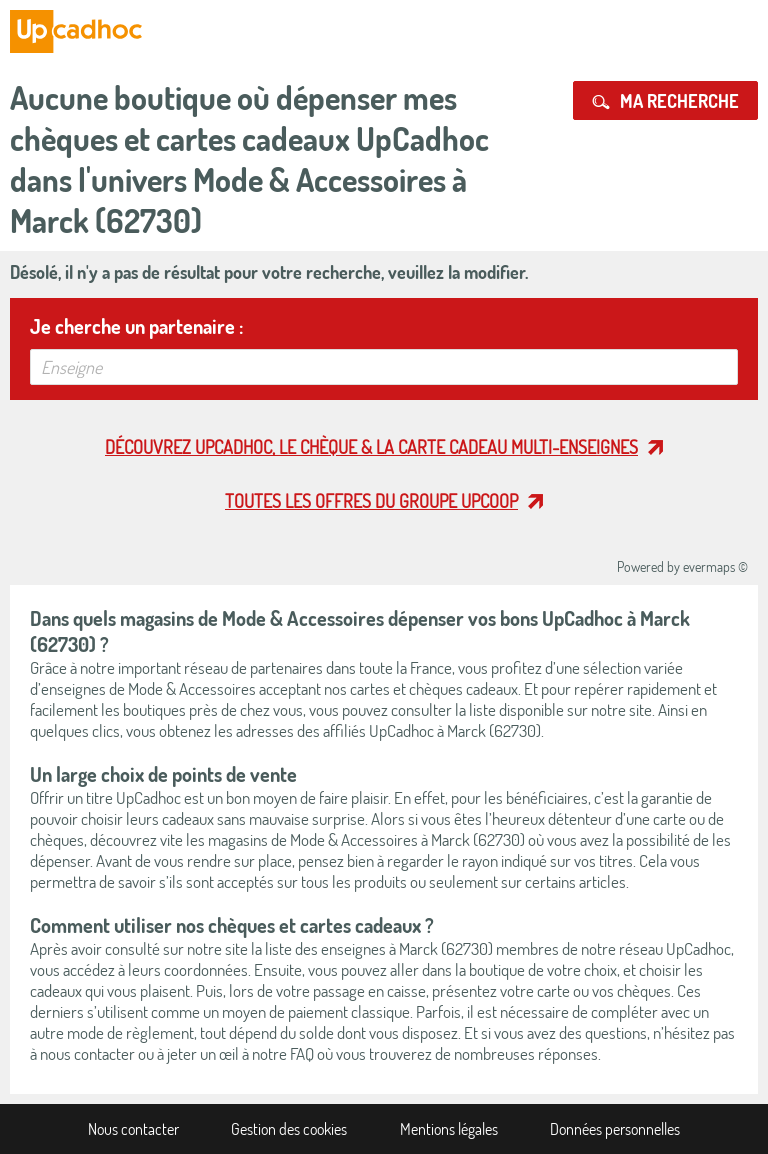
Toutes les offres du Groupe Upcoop (371, 501)
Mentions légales (449, 1129)
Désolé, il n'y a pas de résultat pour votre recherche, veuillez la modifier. (269, 272)
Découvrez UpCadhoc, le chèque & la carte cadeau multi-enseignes (371, 447)
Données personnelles (615, 1129)
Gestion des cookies (289, 1129)
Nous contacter (133, 1129)
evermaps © (715, 566)
